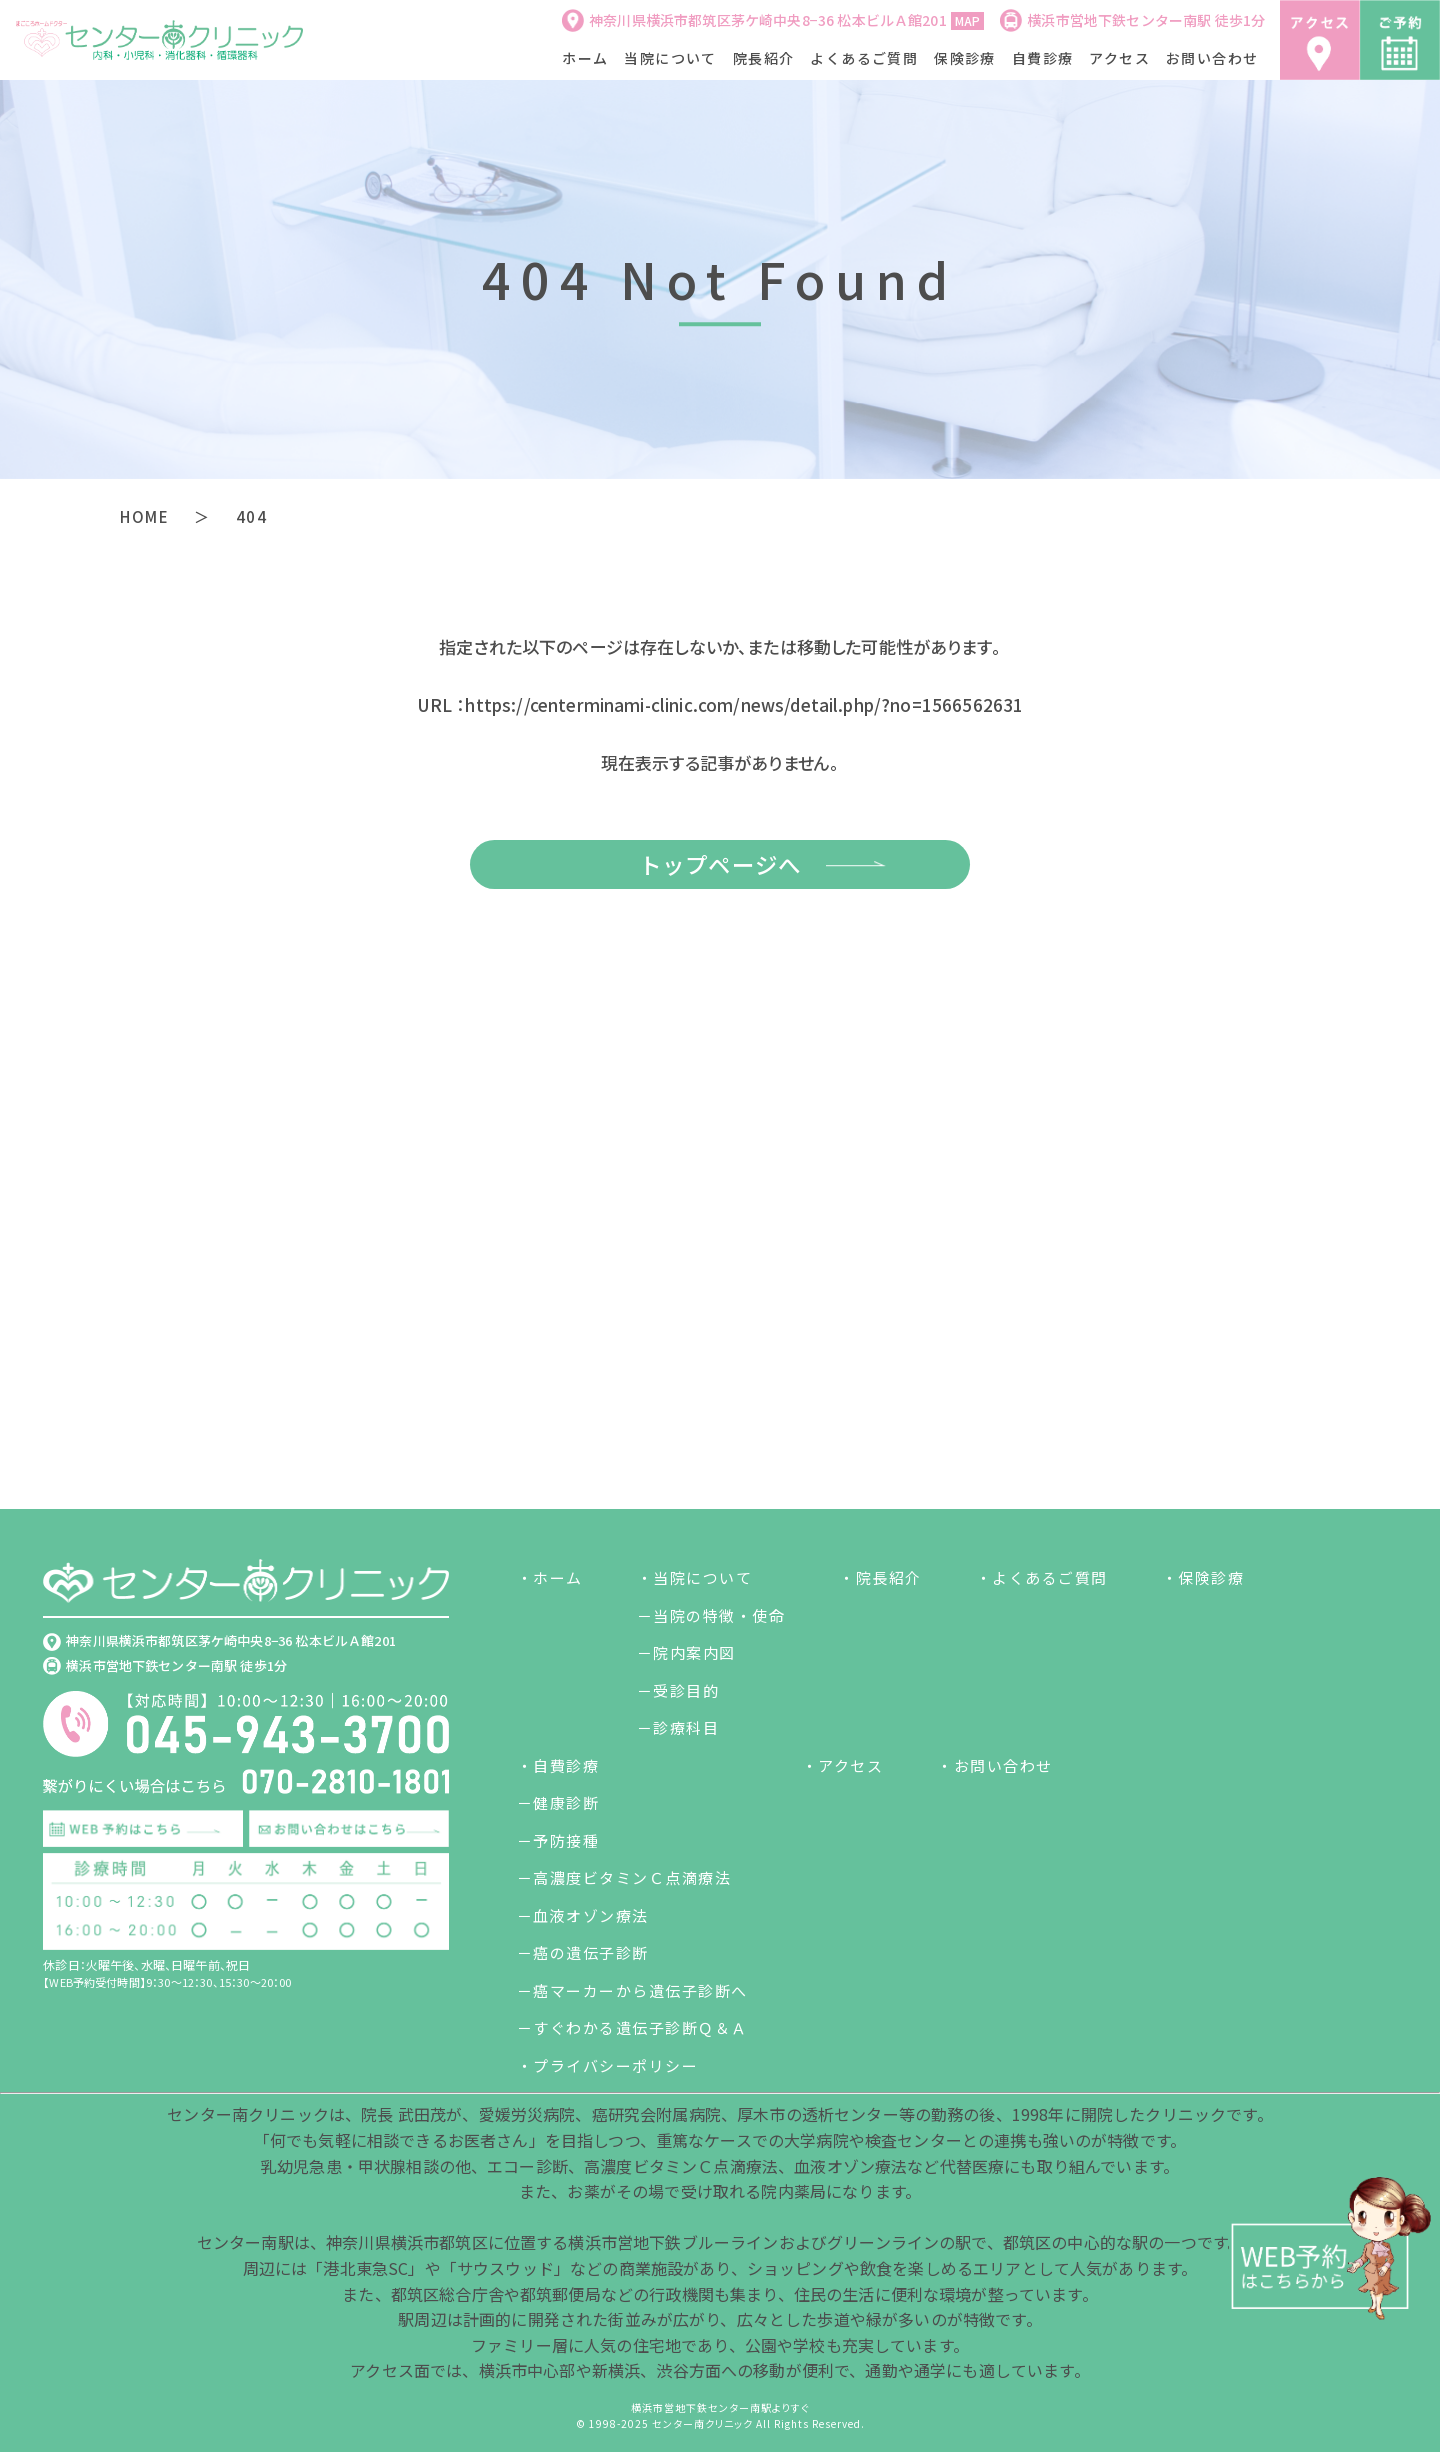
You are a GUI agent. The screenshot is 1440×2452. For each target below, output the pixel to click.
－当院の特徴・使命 (711, 1615)
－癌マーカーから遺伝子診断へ (632, 1990)
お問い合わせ (1212, 58)
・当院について (695, 1578)
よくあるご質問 (864, 58)
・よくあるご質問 (1042, 1578)
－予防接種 (558, 1840)
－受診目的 (678, 1690)
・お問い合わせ (995, 1765)
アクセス (1119, 58)
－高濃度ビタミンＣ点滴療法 (624, 1878)
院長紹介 (764, 58)
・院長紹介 (880, 1578)
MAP (967, 20)
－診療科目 (678, 1728)
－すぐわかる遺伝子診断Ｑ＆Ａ (632, 2028)
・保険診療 (1203, 1578)
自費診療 (1043, 58)
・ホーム (550, 1578)
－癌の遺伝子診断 (583, 1953)
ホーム (585, 58)
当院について (670, 58)
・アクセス (843, 1765)
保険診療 (965, 58)
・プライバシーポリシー (608, 2065)
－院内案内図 (686, 1653)
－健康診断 (558, 1803)
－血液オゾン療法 (583, 1915)
